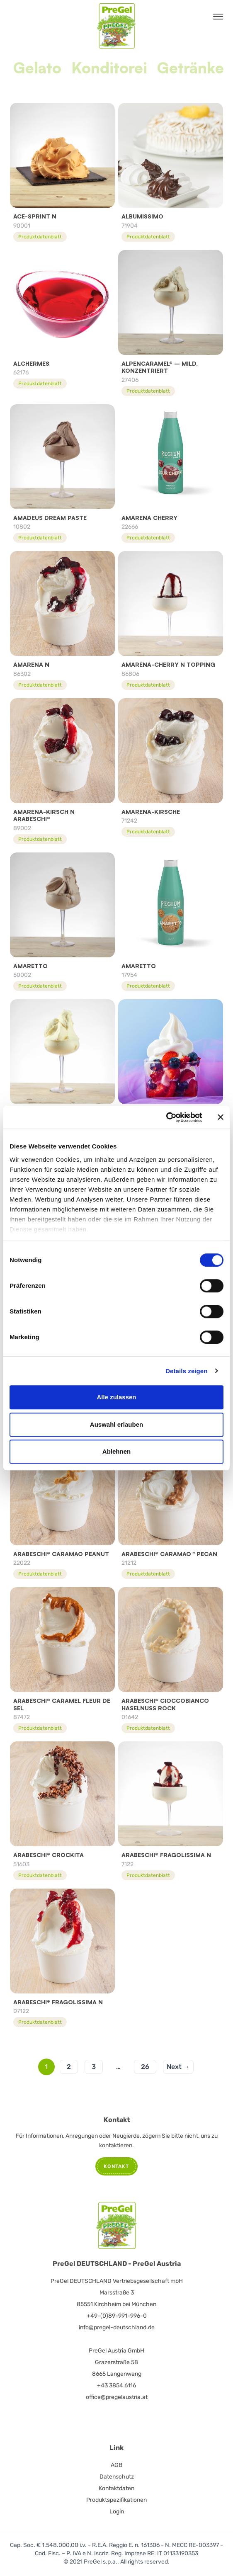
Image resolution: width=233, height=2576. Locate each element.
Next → (178, 2067)
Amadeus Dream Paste (50, 517)
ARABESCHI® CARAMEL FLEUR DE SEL (61, 1704)
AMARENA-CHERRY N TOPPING (168, 664)
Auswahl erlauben (116, 1424)
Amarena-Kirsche (150, 811)
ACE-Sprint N (34, 216)
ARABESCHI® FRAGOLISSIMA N (166, 1854)
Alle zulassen (116, 1397)
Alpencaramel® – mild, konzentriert (159, 367)
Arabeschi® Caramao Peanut (61, 1553)
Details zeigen (186, 1370)
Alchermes (31, 363)
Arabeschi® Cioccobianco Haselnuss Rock (165, 1704)
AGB (116, 2465)
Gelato (37, 68)
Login (116, 2511)
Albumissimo (142, 216)
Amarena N (31, 664)
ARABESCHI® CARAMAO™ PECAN (169, 1553)
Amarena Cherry (149, 517)
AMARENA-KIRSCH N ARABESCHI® (44, 815)
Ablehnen (116, 1451)
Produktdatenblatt (40, 237)
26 (145, 2067)
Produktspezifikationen (116, 2499)
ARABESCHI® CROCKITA (48, 1854)
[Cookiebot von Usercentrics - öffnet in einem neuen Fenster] (166, 1117)
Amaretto (30, 965)
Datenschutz (117, 2476)
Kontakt (116, 2166)
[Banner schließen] (220, 1117)
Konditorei (109, 68)
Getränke (190, 68)
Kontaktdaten (116, 2488)
